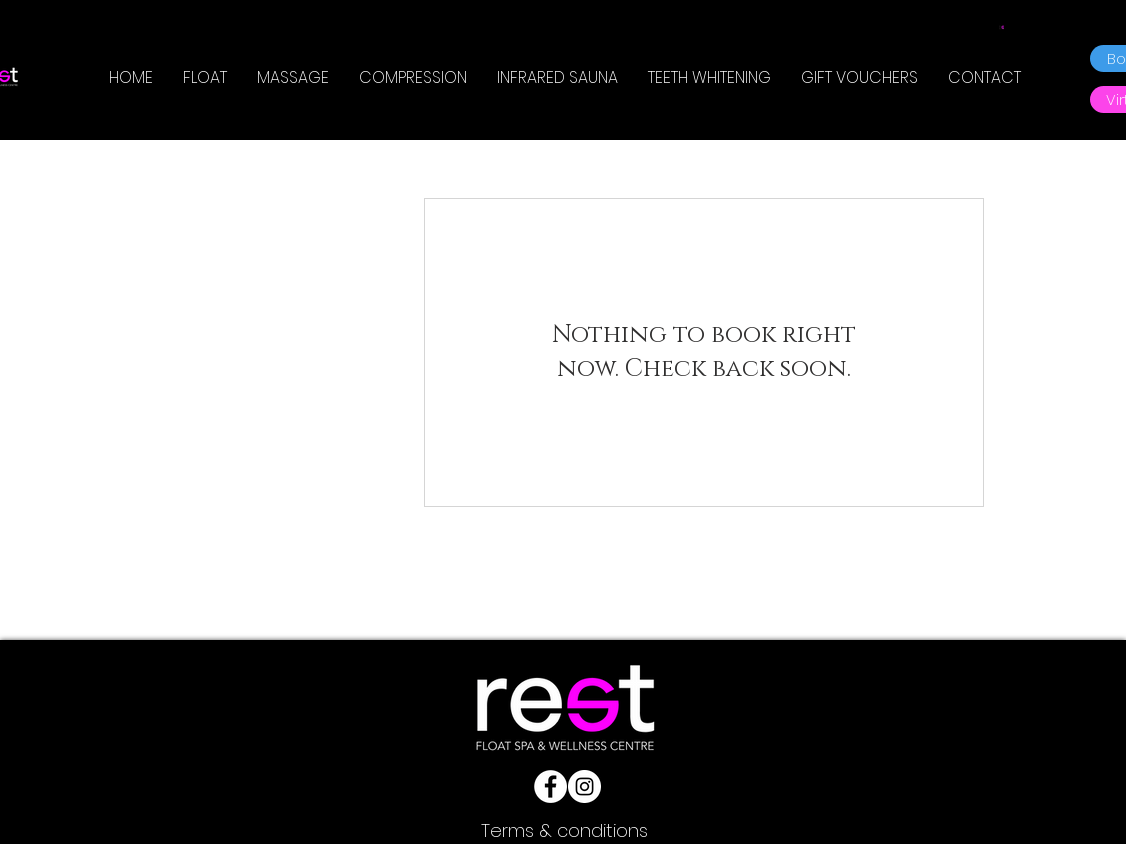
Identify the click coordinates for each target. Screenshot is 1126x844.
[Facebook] (550, 786)
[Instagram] (584, 786)
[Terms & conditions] (564, 830)
